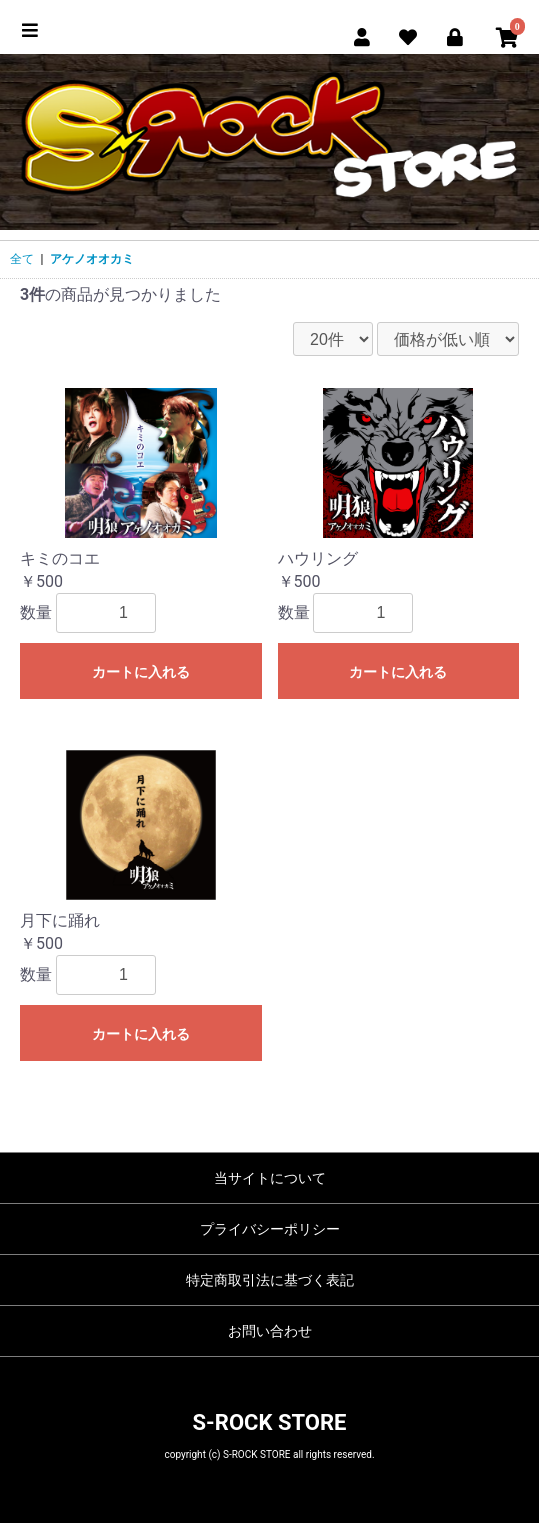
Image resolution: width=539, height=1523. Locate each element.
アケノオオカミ (92, 259)
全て (22, 259)
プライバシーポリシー (270, 1229)
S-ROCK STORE (270, 1422)
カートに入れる (141, 672)
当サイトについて (270, 1178)
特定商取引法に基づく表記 (270, 1280)
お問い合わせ (270, 1331)
